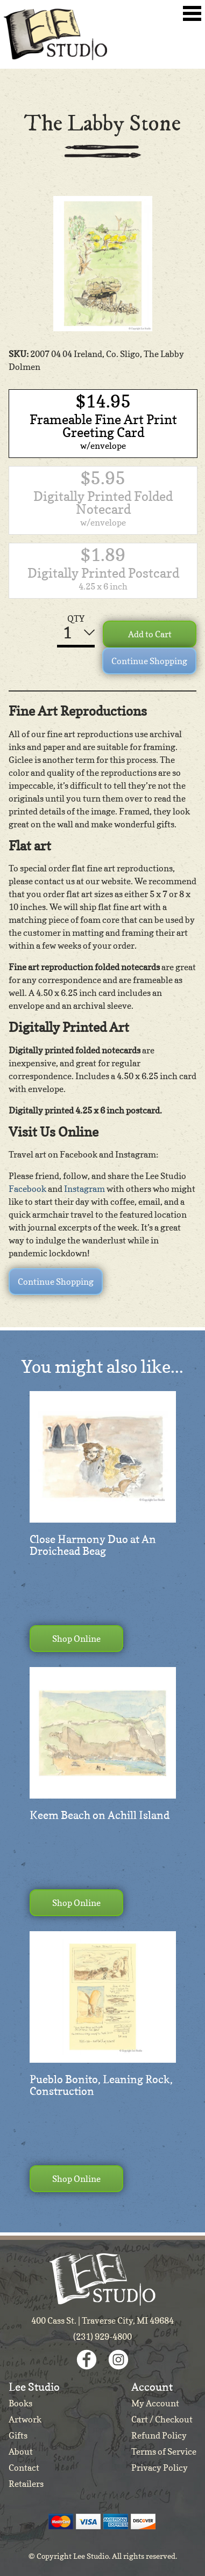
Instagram (84, 1188)
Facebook (27, 1188)
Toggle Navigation (192, 13)
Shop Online (76, 1638)
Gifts (18, 2435)
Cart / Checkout (162, 2419)
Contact (24, 2467)
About (21, 2451)
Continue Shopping (149, 661)
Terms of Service (163, 2451)
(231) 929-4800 (102, 2336)
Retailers (26, 2483)
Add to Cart (150, 634)
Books (20, 2403)
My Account (155, 2403)
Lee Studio (55, 34)
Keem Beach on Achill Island (99, 1815)
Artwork (25, 2419)
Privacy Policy (159, 2467)
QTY (75, 618)
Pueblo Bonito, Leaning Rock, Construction (101, 2085)
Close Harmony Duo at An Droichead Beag (93, 1545)
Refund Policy (159, 2435)
